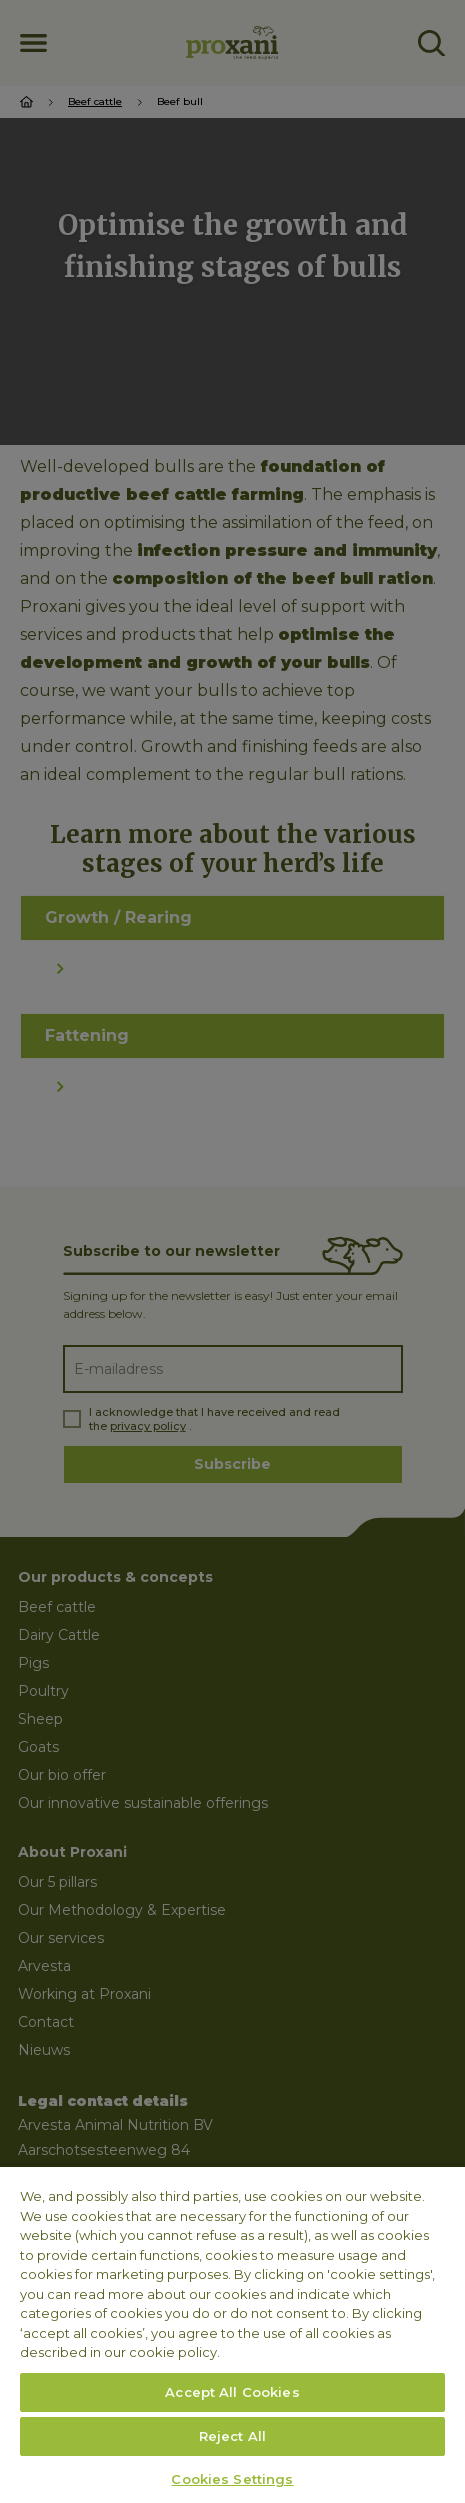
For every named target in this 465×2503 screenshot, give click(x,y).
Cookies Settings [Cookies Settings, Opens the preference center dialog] (232, 2479)
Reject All (232, 2436)
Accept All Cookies (232, 2392)
